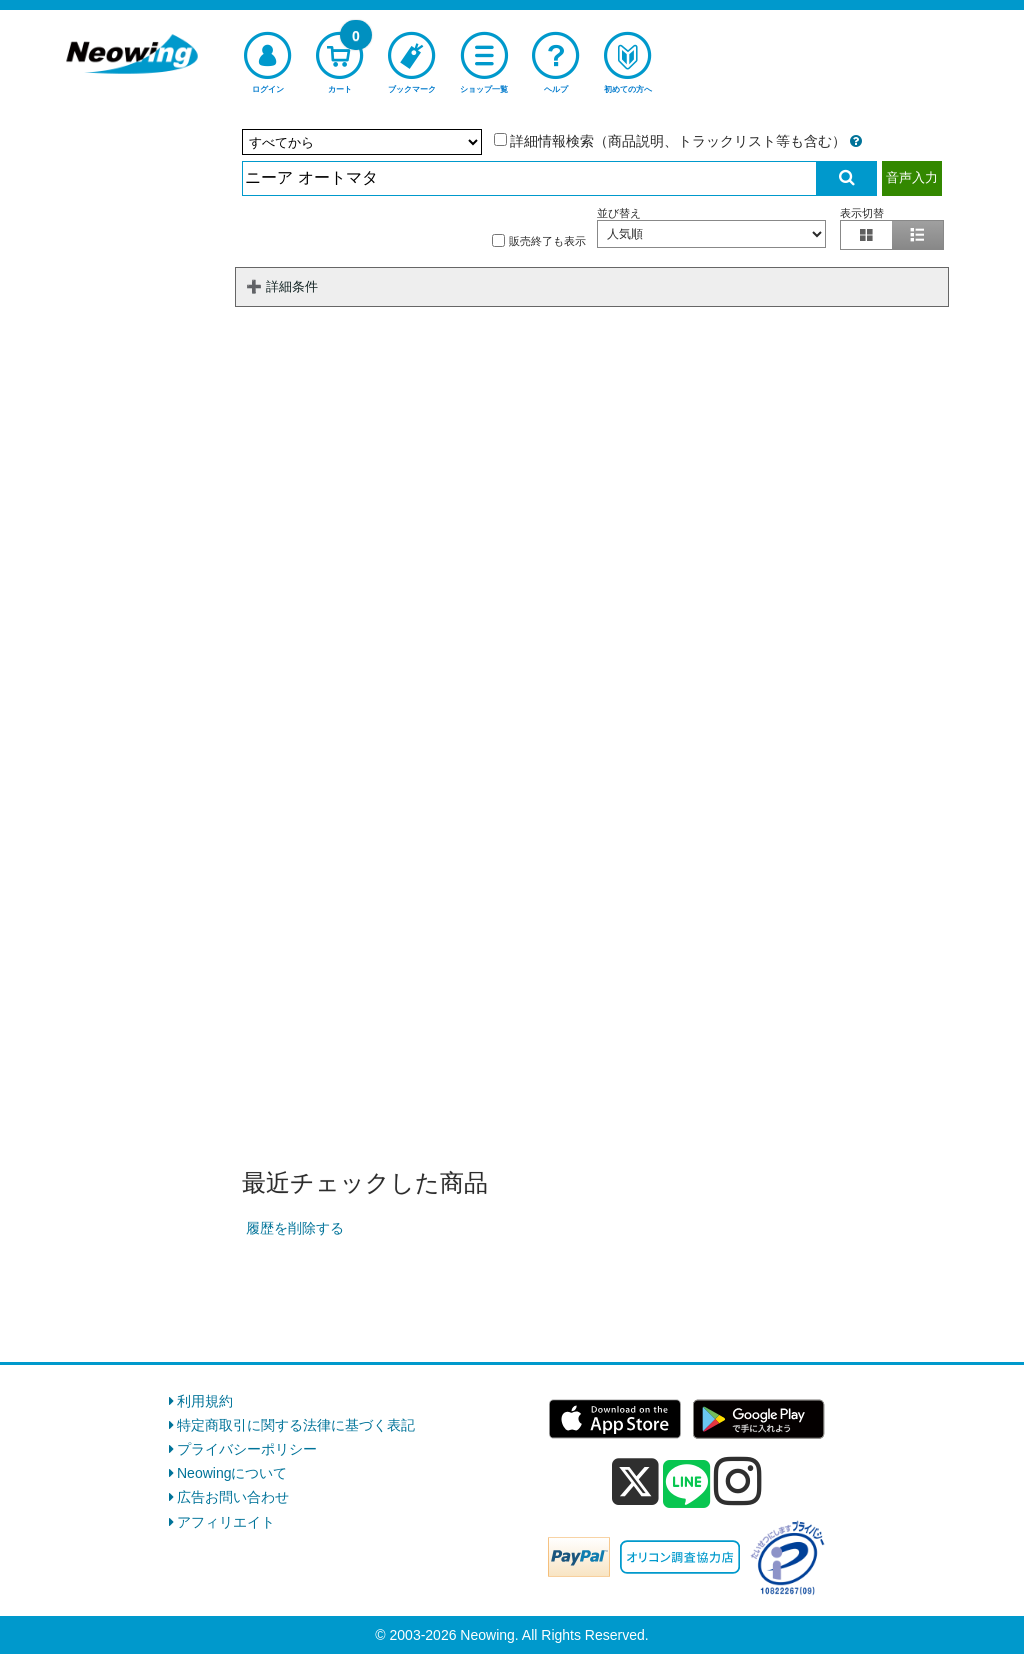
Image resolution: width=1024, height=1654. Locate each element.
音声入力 (912, 177)
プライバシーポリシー (247, 1449)
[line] (687, 1485)
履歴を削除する (295, 1228)
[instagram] (738, 1481)
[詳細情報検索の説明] (856, 141)
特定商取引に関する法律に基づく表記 (296, 1425)
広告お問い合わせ (233, 1497)
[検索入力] (529, 178)
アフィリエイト (226, 1522)
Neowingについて (232, 1473)
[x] (635, 1482)
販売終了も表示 (539, 240)
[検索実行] (847, 178)
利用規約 (205, 1401)
